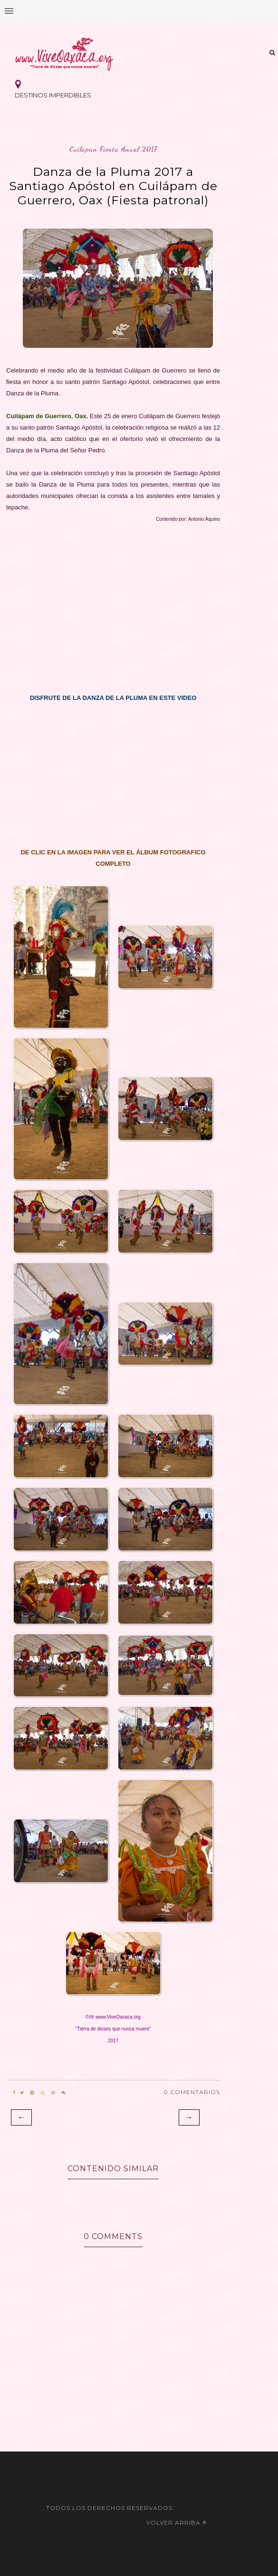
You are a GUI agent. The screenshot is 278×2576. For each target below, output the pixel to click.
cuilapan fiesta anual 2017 (113, 149)
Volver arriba (176, 2522)
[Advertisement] (113, 603)
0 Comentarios (191, 2092)
